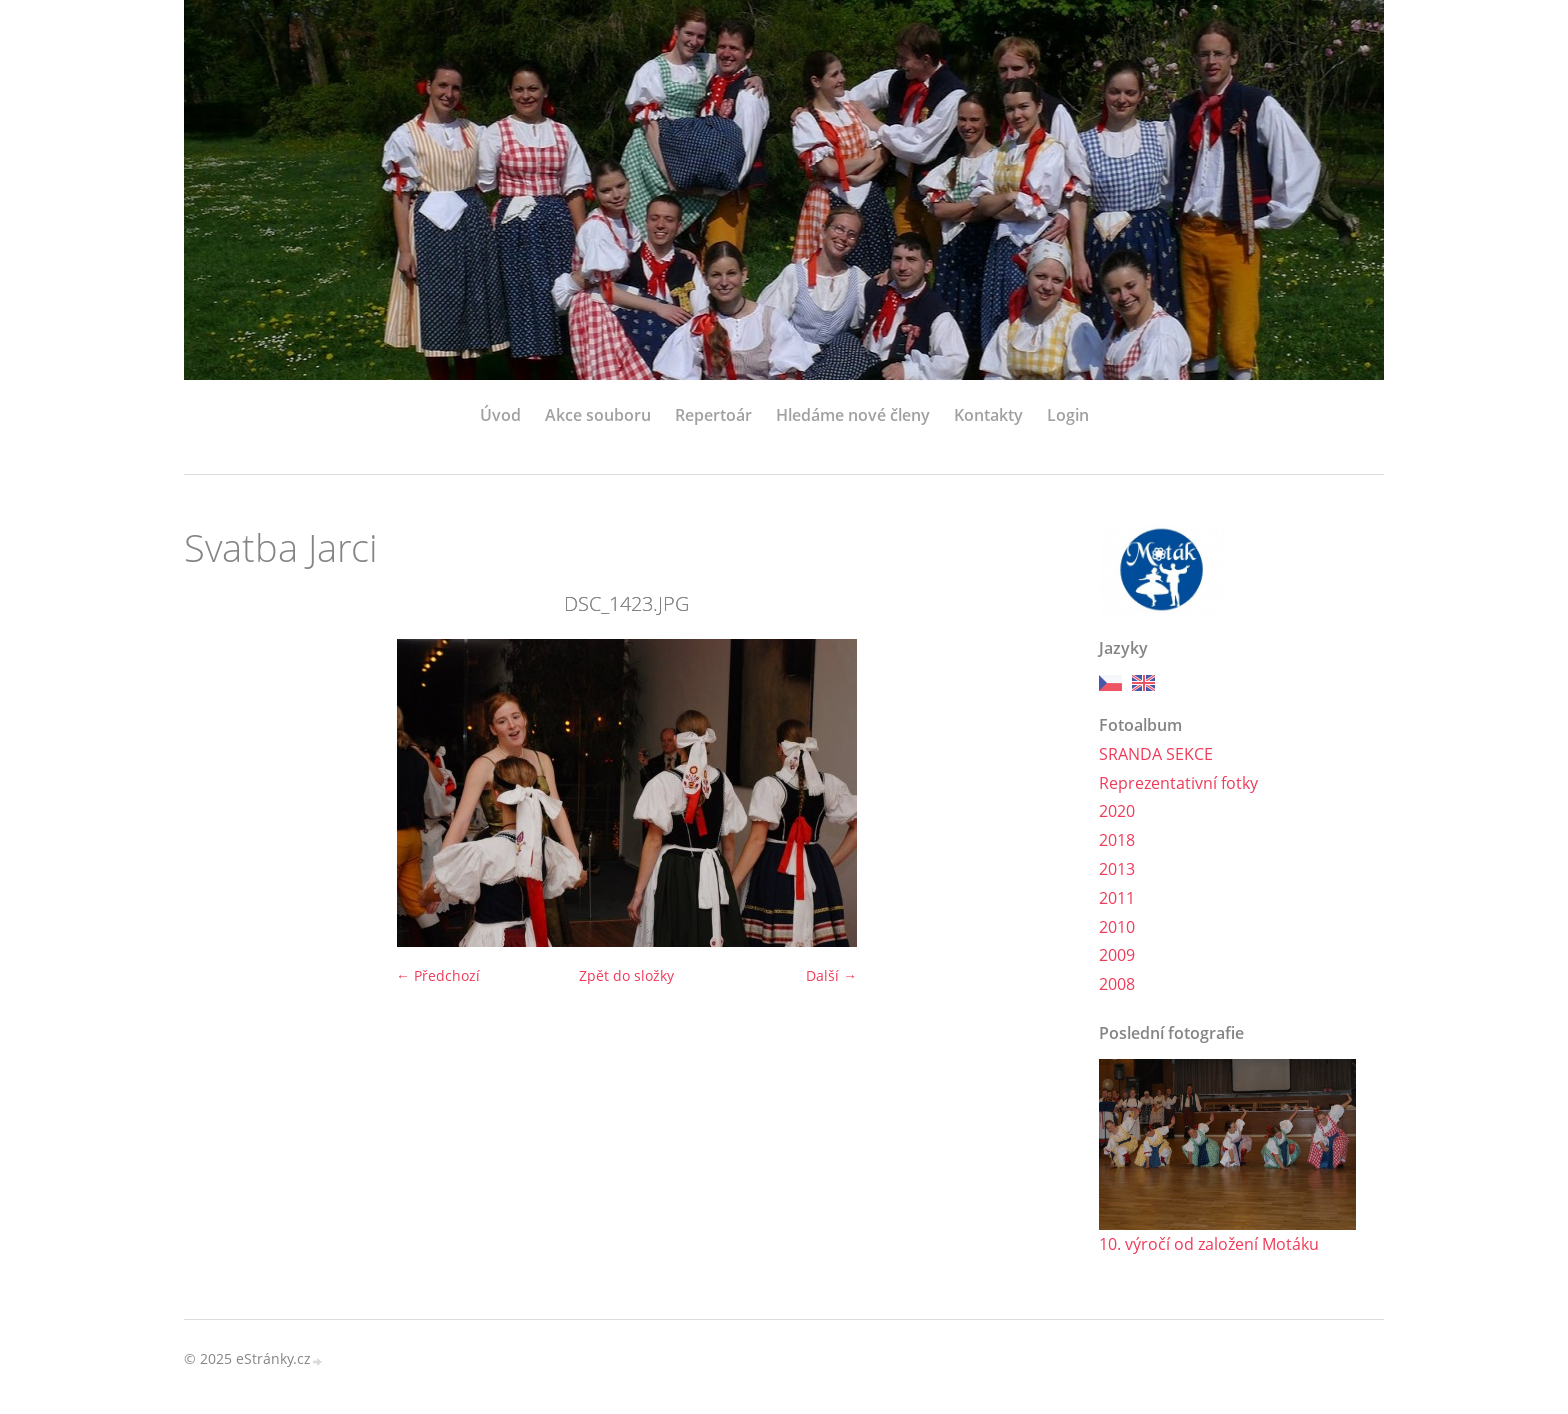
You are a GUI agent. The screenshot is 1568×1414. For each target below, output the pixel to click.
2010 (1117, 927)
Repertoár (713, 415)
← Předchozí (438, 975)
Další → (831, 975)
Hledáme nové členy (853, 415)
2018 (1117, 840)
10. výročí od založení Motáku (1209, 1244)
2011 (1117, 898)
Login (1068, 415)
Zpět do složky (626, 975)
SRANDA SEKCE (1156, 754)
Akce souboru (598, 415)
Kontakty (988, 415)
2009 (1117, 955)
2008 (1117, 984)
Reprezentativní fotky (1178, 783)
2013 (1117, 869)
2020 (1117, 811)
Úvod (500, 415)
